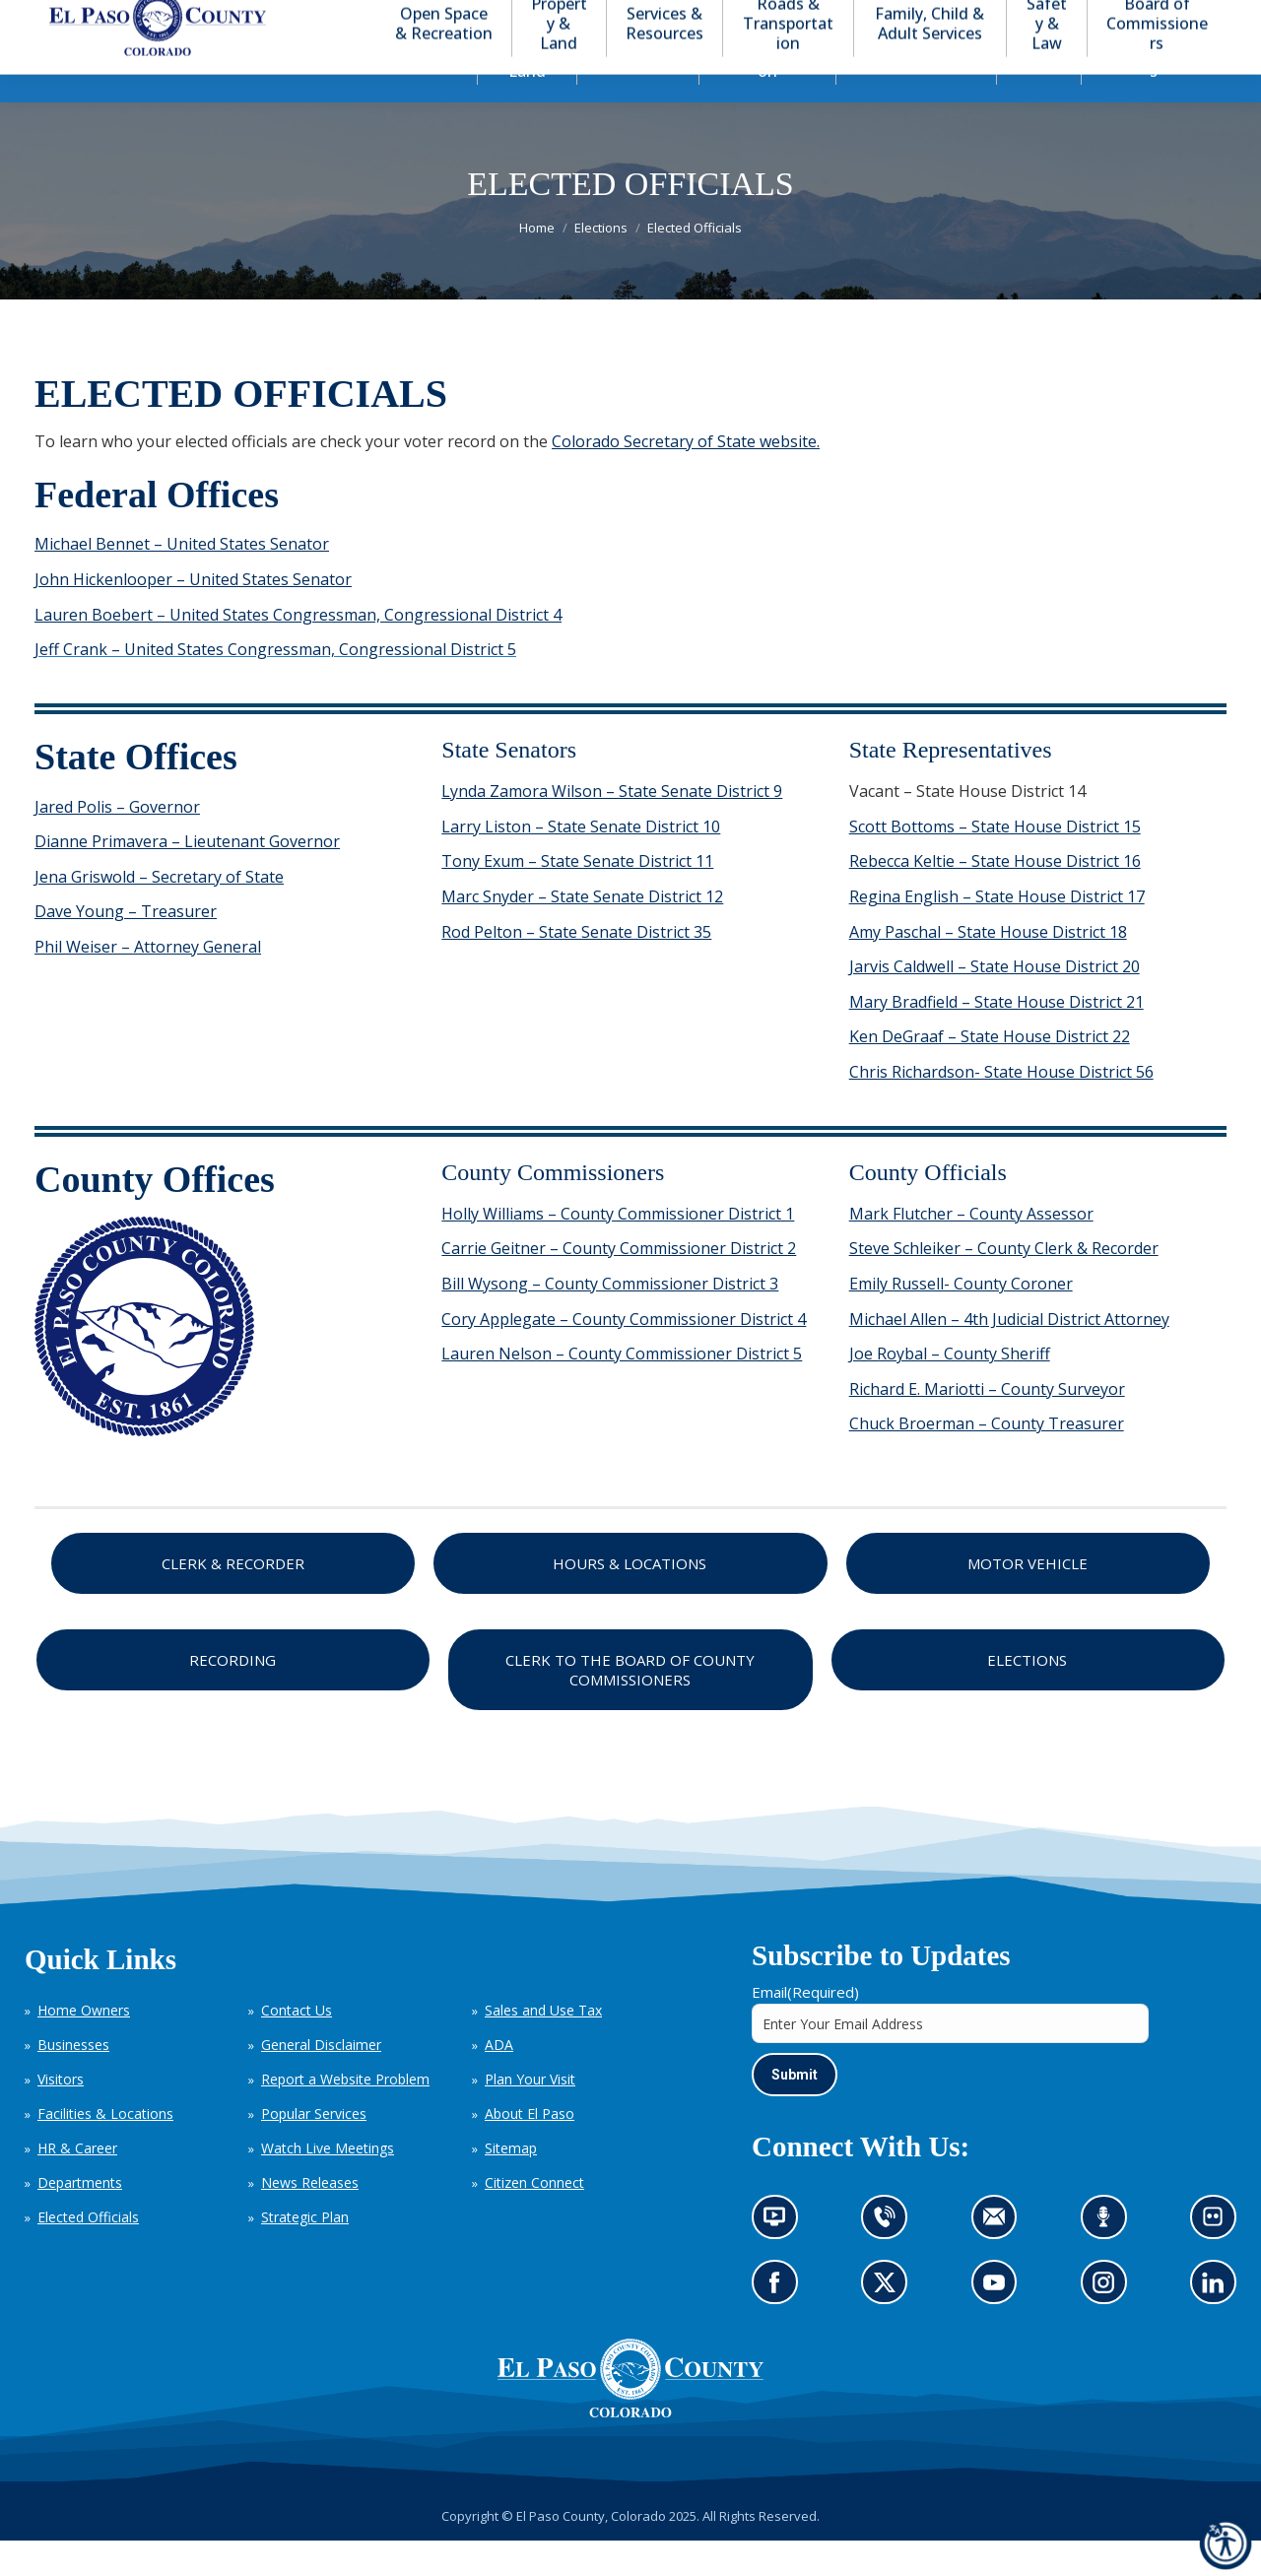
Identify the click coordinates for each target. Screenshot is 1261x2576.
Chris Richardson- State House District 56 (1001, 1107)
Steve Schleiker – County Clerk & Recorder (1004, 1283)
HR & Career (77, 2183)
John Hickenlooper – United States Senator (193, 615)
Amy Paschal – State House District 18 (988, 967)
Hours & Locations (629, 1599)
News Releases (310, 2218)
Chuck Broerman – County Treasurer (986, 1459)
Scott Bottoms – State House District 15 (995, 862)
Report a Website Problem (345, 2114)
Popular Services (313, 2149)
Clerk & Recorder (233, 1599)
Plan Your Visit (530, 2114)
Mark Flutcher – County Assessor (971, 1249)
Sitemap (511, 2183)
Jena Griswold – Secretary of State (159, 912)
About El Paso (529, 2149)
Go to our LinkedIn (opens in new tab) (1218, 2324)
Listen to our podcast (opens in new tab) (1108, 2259)
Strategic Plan (305, 2252)
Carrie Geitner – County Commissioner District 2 (618, 1283)
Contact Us (296, 2045)
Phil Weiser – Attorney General (147, 982)
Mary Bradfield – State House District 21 (996, 1037)
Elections (1027, 1695)
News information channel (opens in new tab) (780, 2259)
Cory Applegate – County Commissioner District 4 (623, 1354)
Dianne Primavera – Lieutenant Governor (187, 877)
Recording (232, 1695)
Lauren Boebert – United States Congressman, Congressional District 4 (298, 650)
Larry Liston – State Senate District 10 (580, 862)
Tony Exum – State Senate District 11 (577, 896)
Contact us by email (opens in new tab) (1000, 2259)
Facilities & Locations (105, 2149)
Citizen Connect (534, 2218)
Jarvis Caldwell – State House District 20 (994, 1002)
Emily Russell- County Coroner (961, 1319)
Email (805, 2027)
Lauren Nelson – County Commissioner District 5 (621, 1389)
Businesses (73, 2080)
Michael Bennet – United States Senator (181, 579)
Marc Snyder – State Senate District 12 (582, 932)
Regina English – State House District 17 (997, 932)
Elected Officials (88, 2252)
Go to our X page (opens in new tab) (890, 2324)
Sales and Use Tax (543, 2045)
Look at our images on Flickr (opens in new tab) (1219, 2259)
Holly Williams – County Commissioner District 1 (617, 1249)
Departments (79, 2218)
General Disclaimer (321, 2080)
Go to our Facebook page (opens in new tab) (779, 2324)
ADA (499, 2080)
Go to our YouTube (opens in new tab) (999, 2324)
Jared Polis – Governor (117, 842)
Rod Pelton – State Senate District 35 (576, 967)
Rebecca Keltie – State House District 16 (995, 896)
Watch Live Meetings (327, 2183)
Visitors (60, 2114)
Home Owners (83, 2045)
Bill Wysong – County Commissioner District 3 (609, 1319)
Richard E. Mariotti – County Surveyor (987, 1424)
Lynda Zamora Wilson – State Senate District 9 (611, 826)
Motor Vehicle (1027, 1599)
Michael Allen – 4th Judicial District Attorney (1009, 1354)
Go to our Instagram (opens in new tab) (1109, 2324)
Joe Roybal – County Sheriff (949, 1389)
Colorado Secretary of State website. (686, 477)
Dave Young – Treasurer (125, 947)
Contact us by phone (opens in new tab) (890, 2259)
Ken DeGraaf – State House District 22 (989, 1072)
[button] (1115, 18)
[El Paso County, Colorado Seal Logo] (630, 2448)
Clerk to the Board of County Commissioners (630, 1705)
